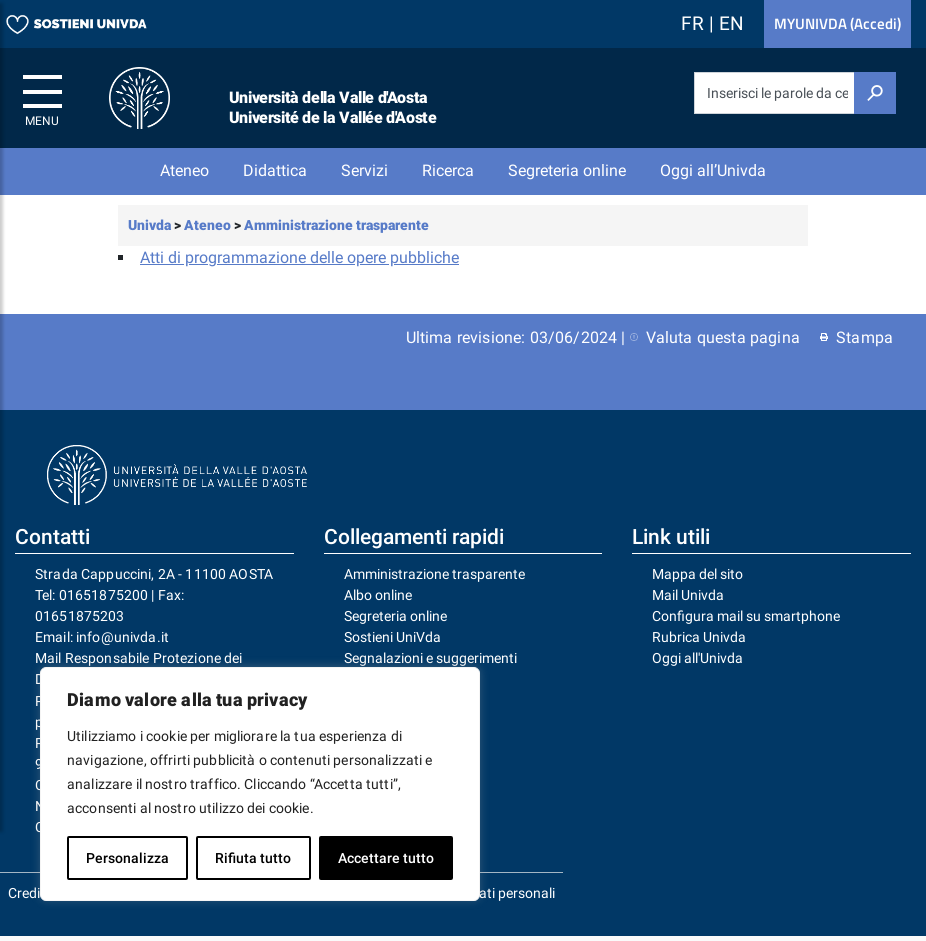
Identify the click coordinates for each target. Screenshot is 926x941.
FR (695, 23)
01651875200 (104, 599)
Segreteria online (567, 170)
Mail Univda (688, 599)
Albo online (378, 599)
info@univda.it (122, 642)
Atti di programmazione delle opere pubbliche (299, 261)
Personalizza (127, 858)
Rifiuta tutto (253, 858)
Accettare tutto (386, 858)
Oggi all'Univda (697, 663)
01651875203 (80, 621)
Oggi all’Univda (713, 170)
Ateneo (184, 170)
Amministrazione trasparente (434, 578)
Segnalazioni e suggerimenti (430, 663)
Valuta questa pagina (715, 341)
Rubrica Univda (699, 642)
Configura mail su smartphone (746, 621)
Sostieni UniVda (392, 642)
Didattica (275, 170)
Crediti (28, 898)
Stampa (856, 341)
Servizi (364, 170)
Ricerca (448, 170)
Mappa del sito (697, 578)
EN (731, 23)
